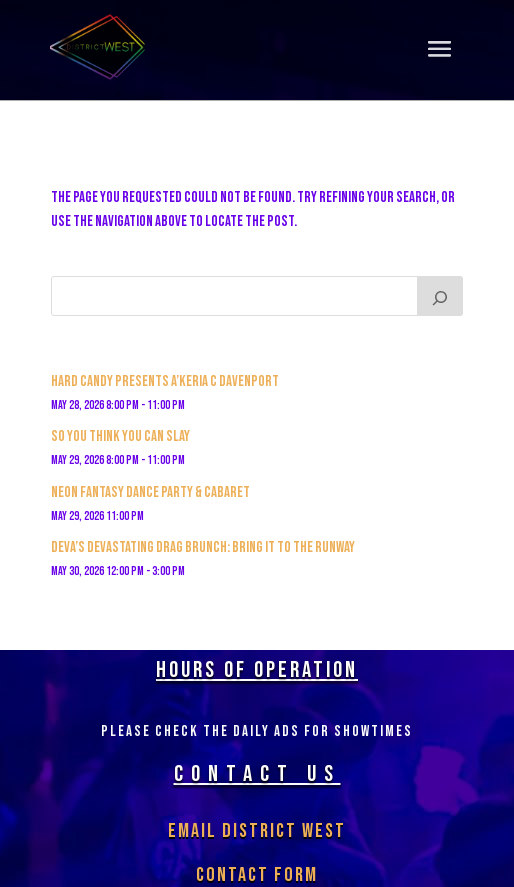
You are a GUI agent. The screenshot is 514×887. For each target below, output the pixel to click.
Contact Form (257, 875)
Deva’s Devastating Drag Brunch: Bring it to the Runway (203, 547)
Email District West (257, 831)
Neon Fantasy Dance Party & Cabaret (150, 492)
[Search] (440, 296)
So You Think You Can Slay (120, 436)
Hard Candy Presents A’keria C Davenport (165, 381)
